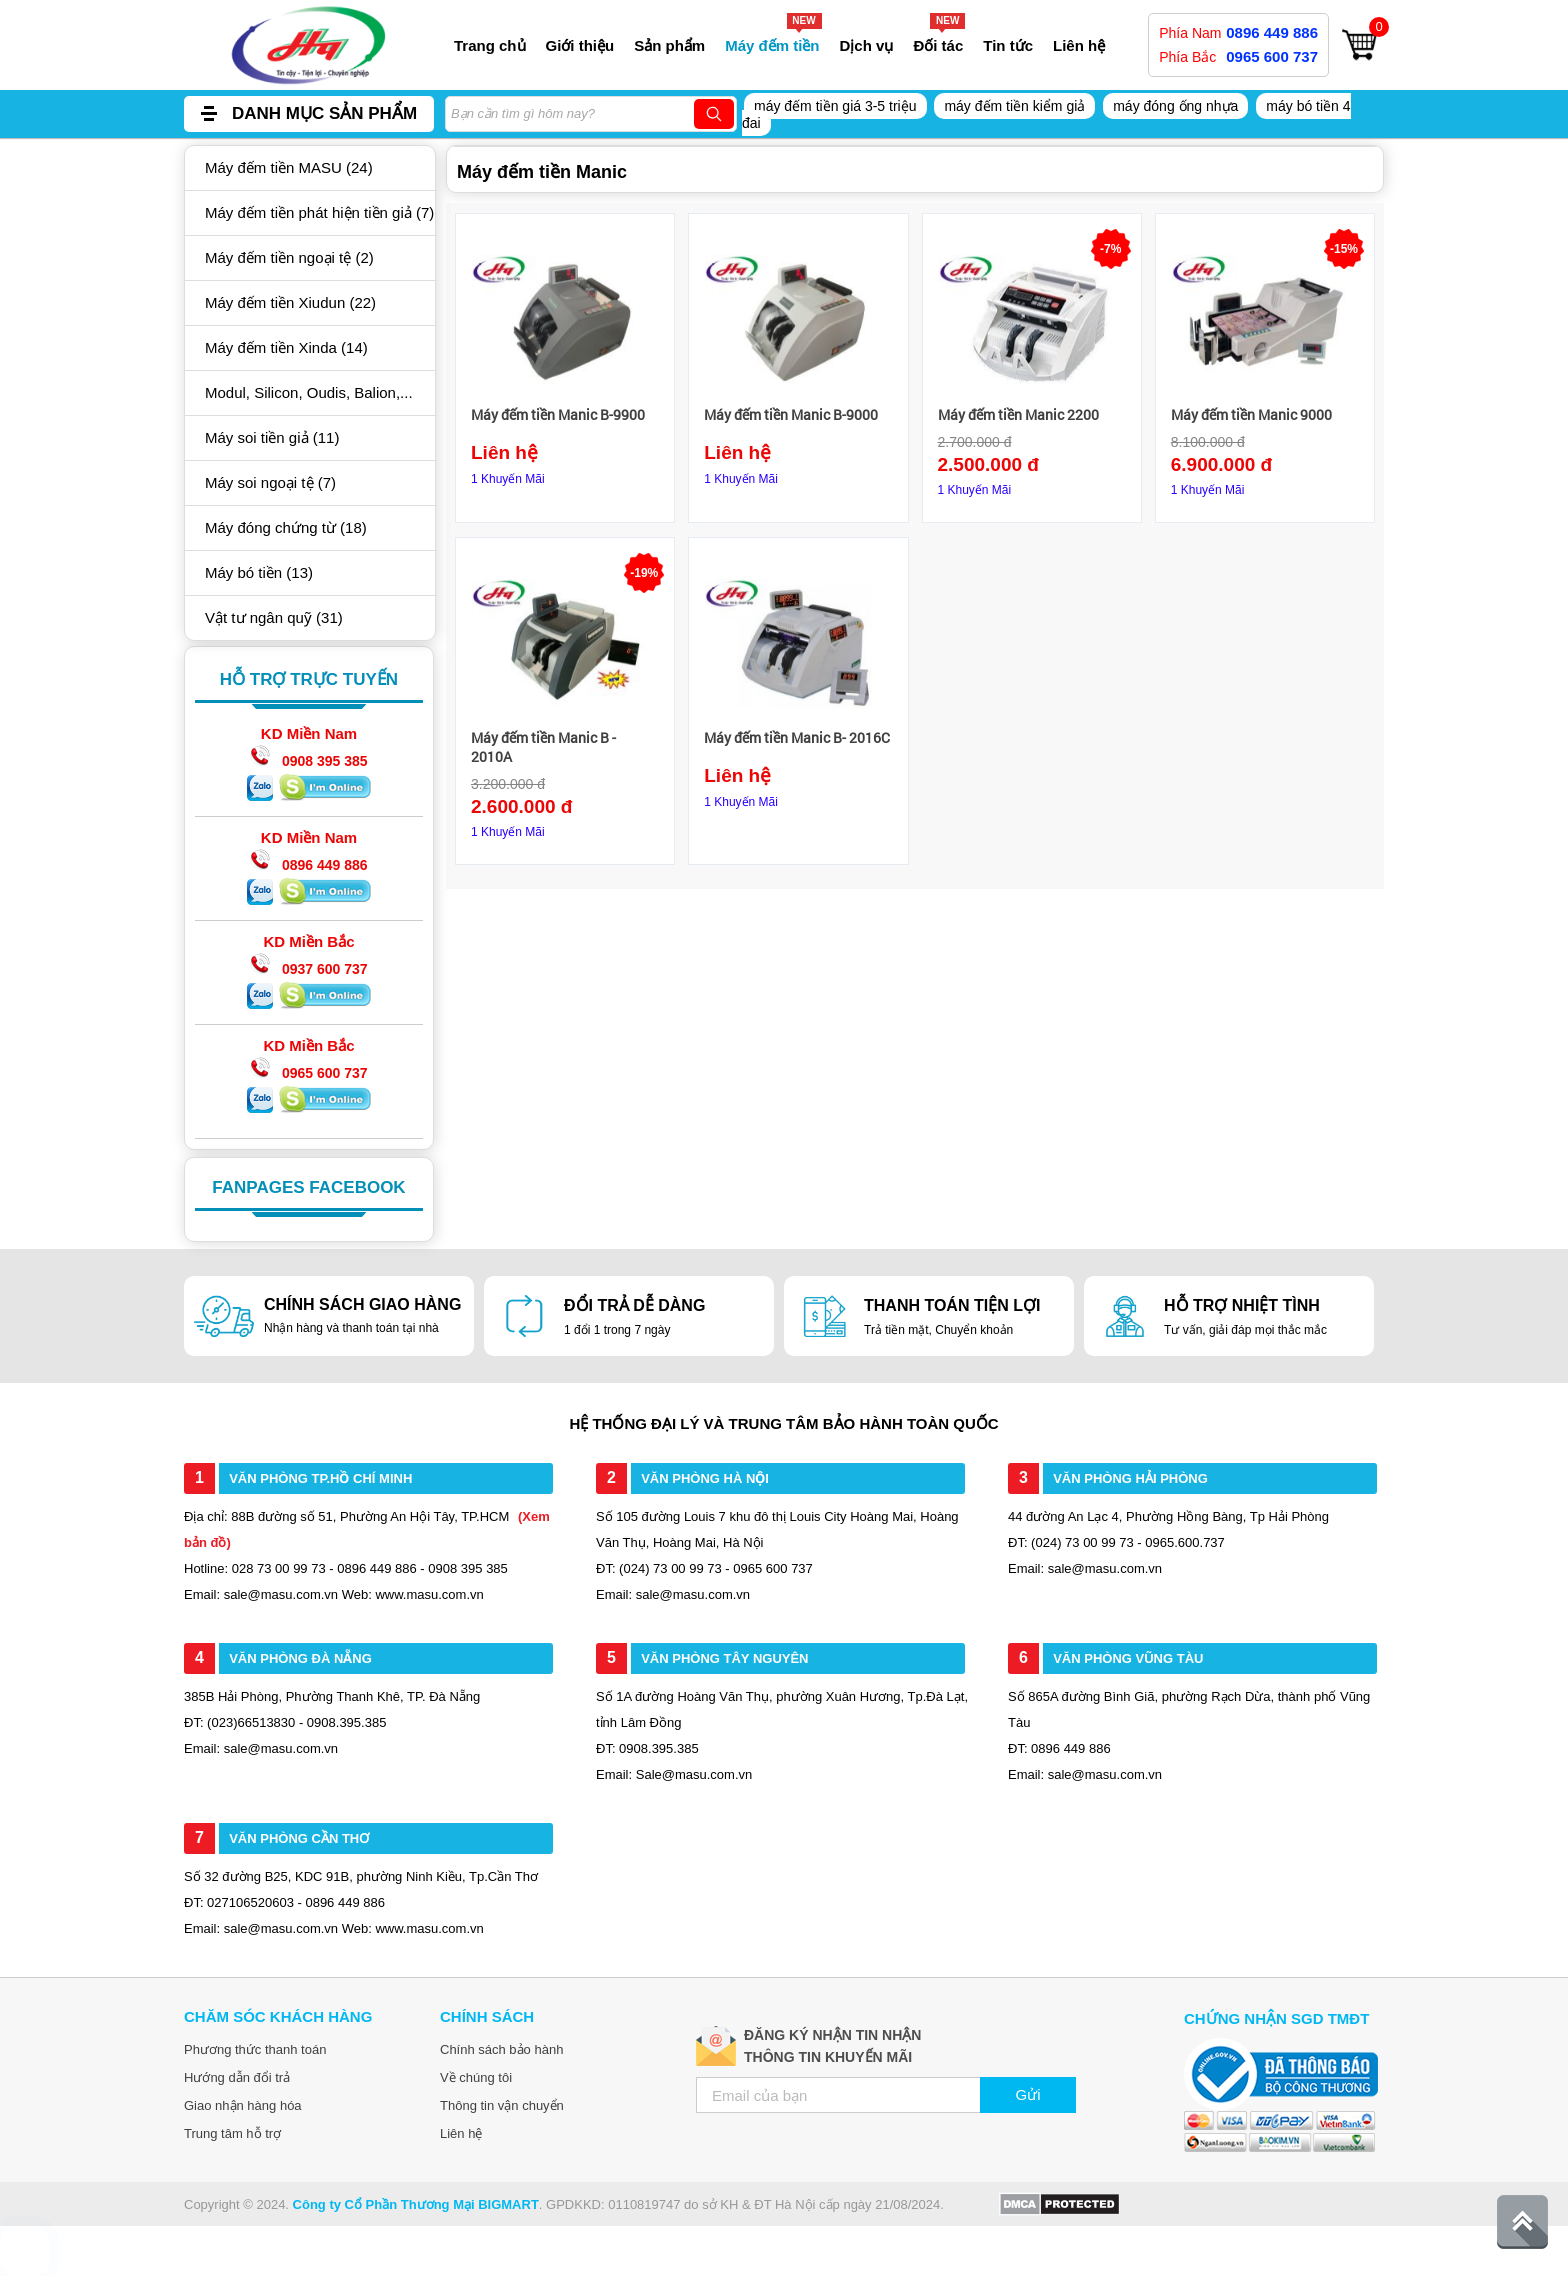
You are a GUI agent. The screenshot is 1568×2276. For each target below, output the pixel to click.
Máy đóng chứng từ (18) (286, 527)
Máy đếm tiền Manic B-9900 (558, 414)
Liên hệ (1079, 45)
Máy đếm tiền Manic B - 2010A (543, 747)
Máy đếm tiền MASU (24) (289, 167)
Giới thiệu (580, 45)
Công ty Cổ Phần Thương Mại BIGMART (416, 2204)
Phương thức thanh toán (255, 2049)
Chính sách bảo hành (501, 2049)
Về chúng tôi (476, 2077)
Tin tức (1008, 45)
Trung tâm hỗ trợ (232, 2133)
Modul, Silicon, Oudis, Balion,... (309, 392)
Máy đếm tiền (772, 45)
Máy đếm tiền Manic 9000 (1251, 414)
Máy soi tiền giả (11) (272, 437)
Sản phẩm (669, 45)
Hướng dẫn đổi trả (237, 2077)
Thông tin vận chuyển (502, 2105)
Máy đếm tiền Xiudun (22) (290, 302)
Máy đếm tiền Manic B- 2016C (797, 737)
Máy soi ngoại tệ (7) (270, 482)
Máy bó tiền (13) (259, 572)
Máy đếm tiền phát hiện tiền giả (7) (319, 212)
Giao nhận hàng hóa (243, 2105)
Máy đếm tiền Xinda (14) (286, 347)
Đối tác (938, 45)
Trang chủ (490, 45)
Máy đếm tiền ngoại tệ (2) (289, 257)
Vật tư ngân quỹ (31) (274, 617)
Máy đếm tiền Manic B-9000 (791, 414)
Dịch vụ (867, 45)
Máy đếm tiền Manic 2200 (1018, 414)
